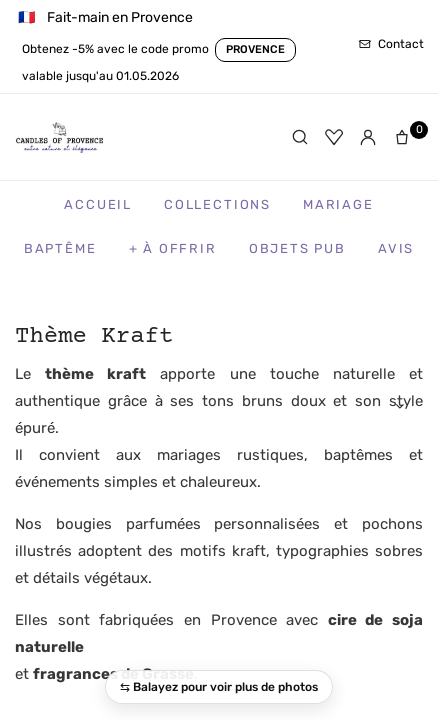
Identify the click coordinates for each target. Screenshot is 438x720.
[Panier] (406, 137)
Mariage (338, 204)
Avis (396, 248)
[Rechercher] (300, 137)
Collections (217, 204)
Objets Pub (297, 248)
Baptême (60, 248)
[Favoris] (334, 137)
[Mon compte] (368, 137)
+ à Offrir (173, 248)
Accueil (98, 204)
